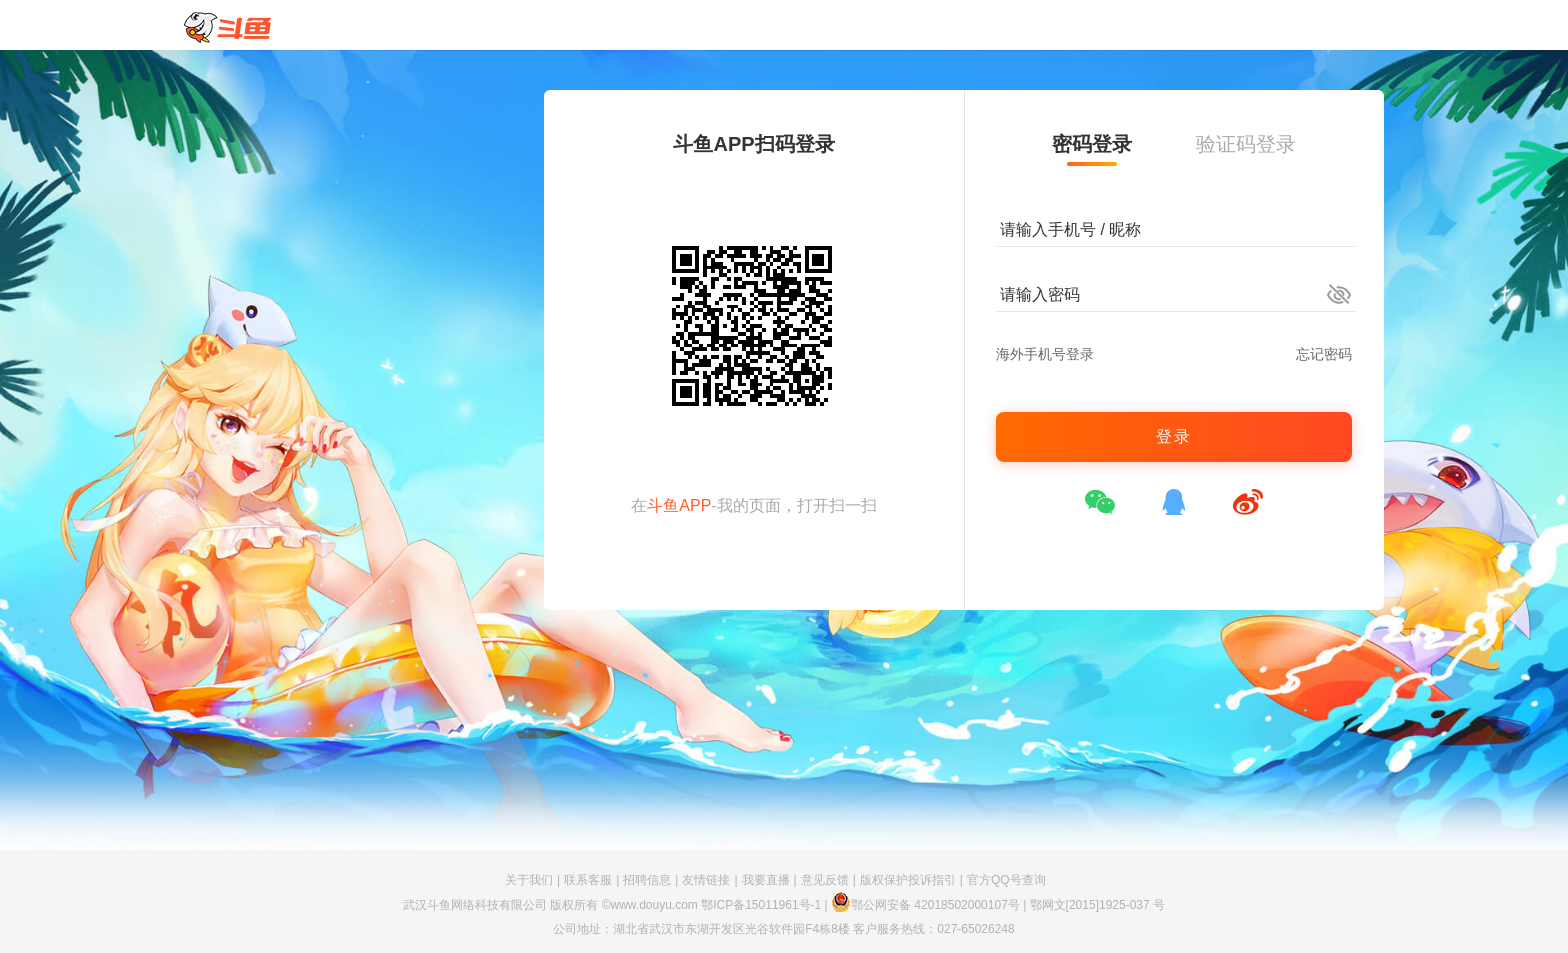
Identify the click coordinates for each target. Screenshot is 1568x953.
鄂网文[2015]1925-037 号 (1097, 905)
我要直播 (766, 880)
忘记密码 (1324, 354)
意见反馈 (825, 880)
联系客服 (588, 880)
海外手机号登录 (1045, 354)
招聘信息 (647, 880)
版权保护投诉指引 (908, 880)
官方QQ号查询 (1006, 880)
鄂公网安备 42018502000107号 (925, 905)
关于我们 (529, 880)
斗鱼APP (679, 505)
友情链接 (706, 880)
